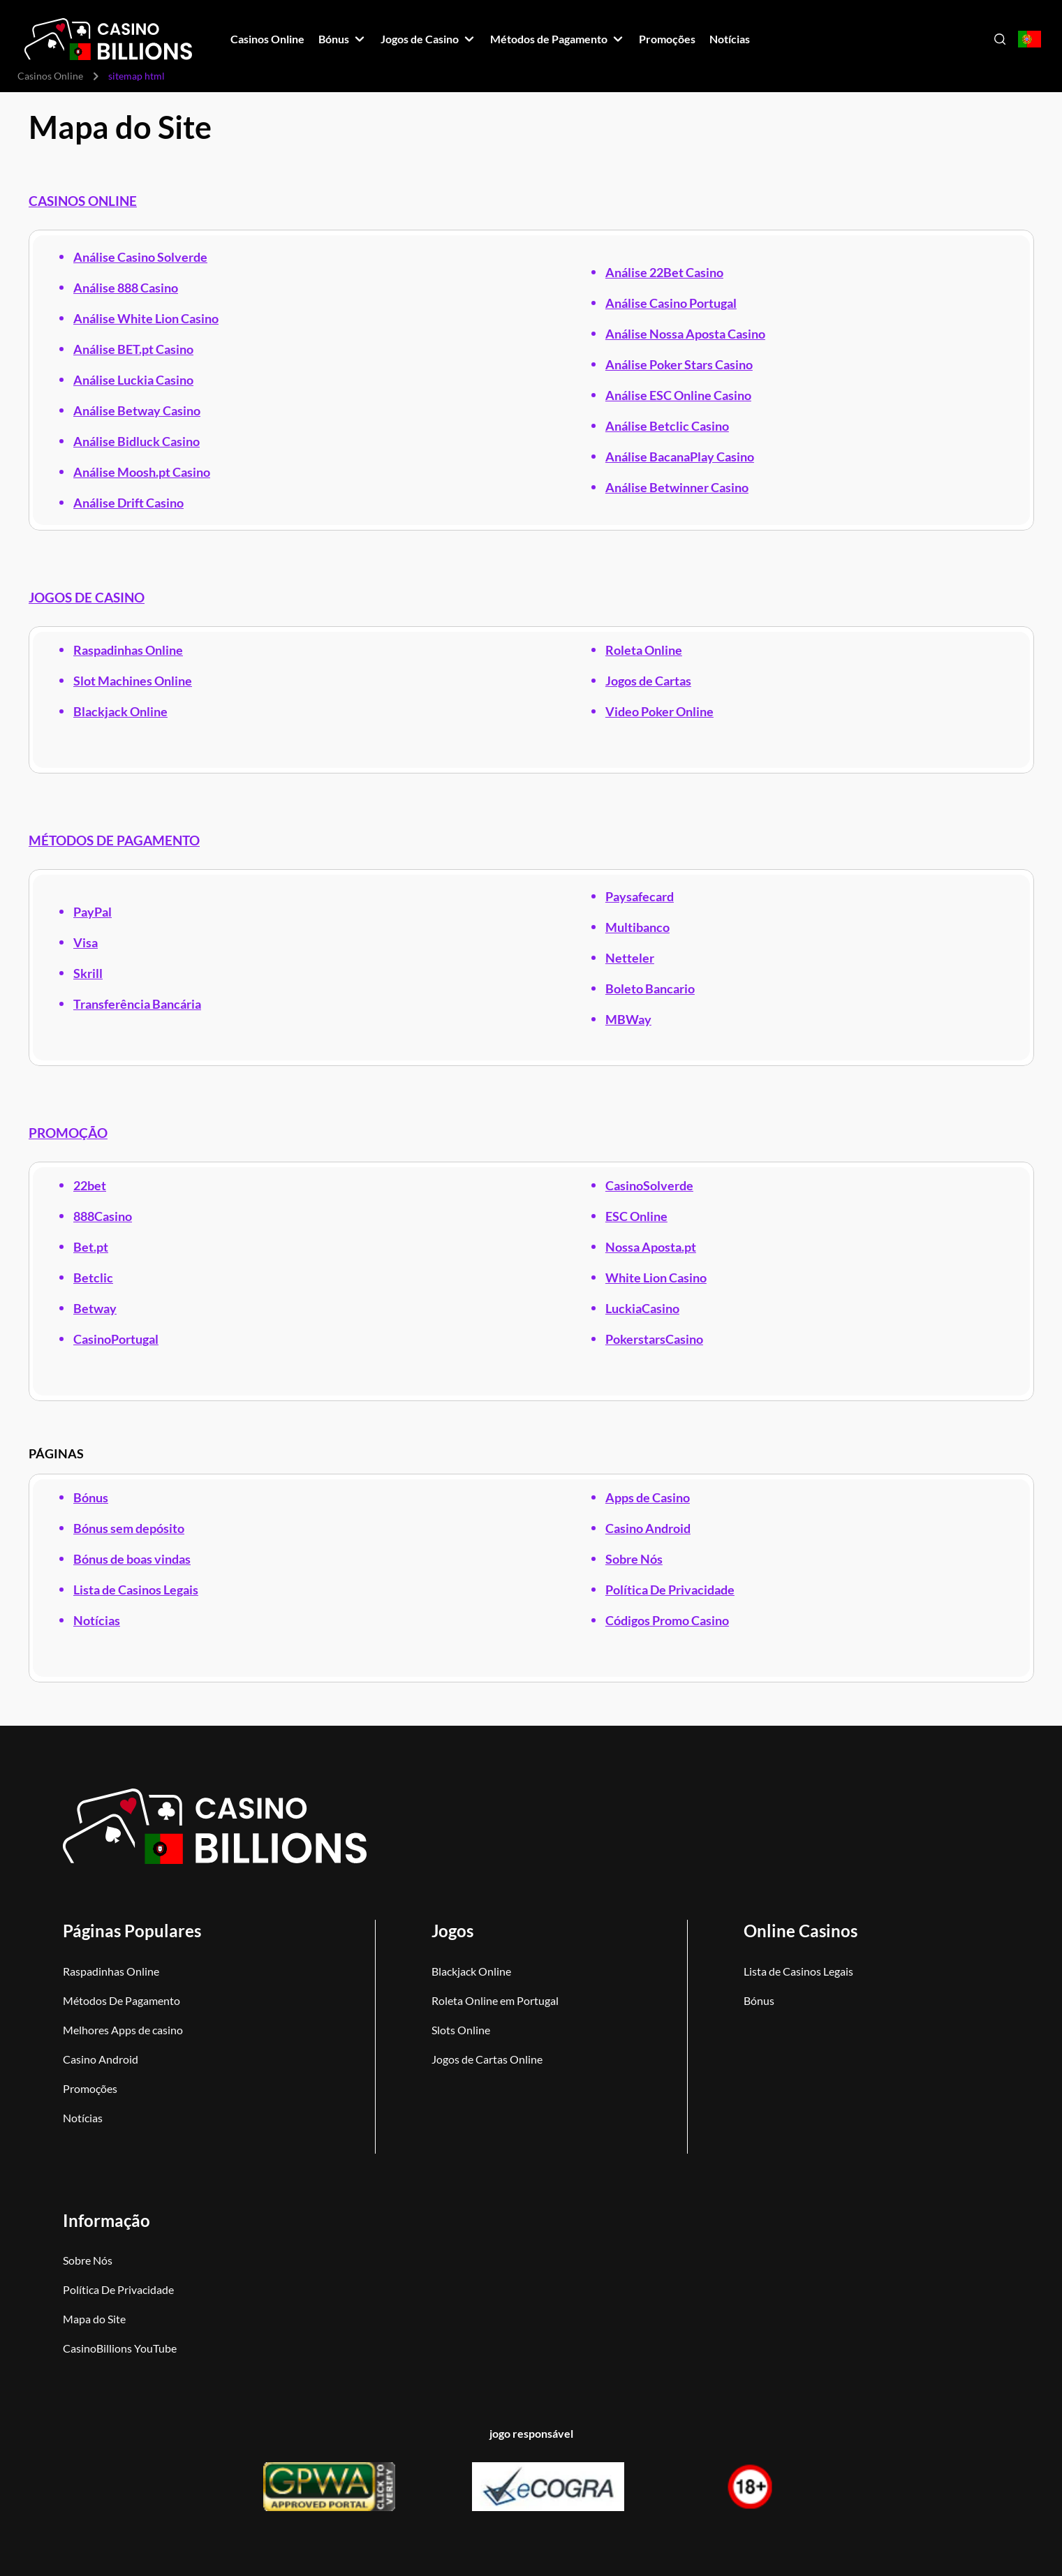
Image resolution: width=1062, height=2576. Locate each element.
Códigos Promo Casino (666, 1620)
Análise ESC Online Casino (678, 395)
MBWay (628, 1019)
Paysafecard (639, 896)
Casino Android (647, 1528)
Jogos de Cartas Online (487, 2059)
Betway (95, 1308)
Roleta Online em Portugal (495, 2000)
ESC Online (636, 1216)
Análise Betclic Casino (666, 426)
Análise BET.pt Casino (133, 349)
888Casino (102, 1216)
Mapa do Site (94, 2318)
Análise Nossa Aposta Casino (685, 333)
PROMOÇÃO (68, 1133)
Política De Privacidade (669, 1589)
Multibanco (637, 927)
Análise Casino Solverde (140, 257)
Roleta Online (643, 650)
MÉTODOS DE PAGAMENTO (114, 840)
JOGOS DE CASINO (87, 597)
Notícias (96, 1620)
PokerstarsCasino (653, 1339)
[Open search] (1000, 39)
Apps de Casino (647, 1497)
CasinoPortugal (115, 1339)
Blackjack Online (120, 711)
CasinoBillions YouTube (120, 2348)
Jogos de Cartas (648, 680)
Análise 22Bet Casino (664, 272)
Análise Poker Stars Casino (678, 364)
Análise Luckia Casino (133, 379)
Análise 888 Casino (125, 287)
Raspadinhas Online (128, 650)
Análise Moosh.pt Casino (141, 472)
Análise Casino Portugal (670, 303)
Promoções (90, 2088)
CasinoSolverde (649, 1185)
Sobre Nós (633, 1559)
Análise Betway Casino (136, 410)
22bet (89, 1185)
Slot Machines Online (132, 680)
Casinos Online (50, 76)
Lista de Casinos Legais (135, 1589)
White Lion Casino (655, 1277)
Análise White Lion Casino (146, 318)
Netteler (629, 957)
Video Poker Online (659, 711)
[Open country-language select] (1029, 39)
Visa (85, 942)
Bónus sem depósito (128, 1528)
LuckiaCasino (642, 1308)
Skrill (88, 973)
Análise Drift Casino (128, 502)
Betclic (93, 1277)
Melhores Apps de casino (123, 2029)
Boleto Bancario (649, 988)
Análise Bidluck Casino (136, 441)
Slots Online (461, 2029)
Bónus (90, 1497)
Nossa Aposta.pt (650, 1246)
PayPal (92, 911)
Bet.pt (90, 1246)
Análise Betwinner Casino (676, 487)
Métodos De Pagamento (121, 2000)
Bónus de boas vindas (132, 1559)
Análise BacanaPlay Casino (679, 456)
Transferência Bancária (137, 1004)
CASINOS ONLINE (83, 201)
